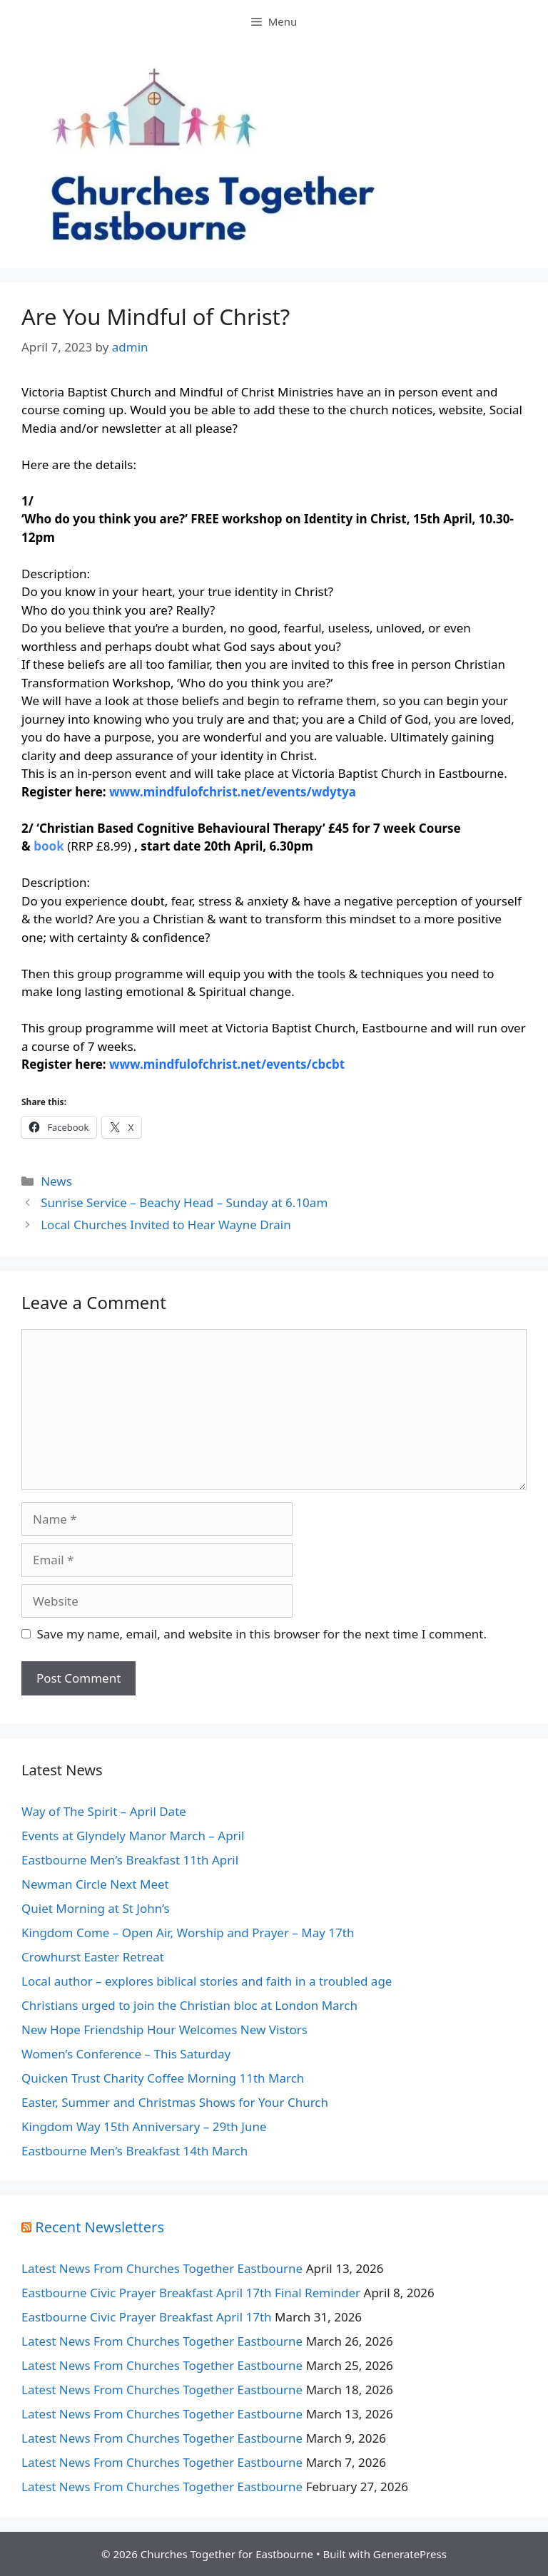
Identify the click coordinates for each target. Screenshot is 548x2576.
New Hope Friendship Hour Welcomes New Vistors (164, 2029)
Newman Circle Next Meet (95, 1884)
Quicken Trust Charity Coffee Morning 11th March (162, 2078)
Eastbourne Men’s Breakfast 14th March (134, 2151)
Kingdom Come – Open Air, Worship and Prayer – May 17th (187, 1932)
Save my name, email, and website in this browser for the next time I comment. (262, 1634)
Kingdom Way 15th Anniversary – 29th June (144, 2126)
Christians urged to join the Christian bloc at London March (189, 2005)
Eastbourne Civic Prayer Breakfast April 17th (146, 2317)
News (56, 1181)
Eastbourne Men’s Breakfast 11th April (129, 1860)
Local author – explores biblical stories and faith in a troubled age (206, 1981)
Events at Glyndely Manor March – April (132, 1835)
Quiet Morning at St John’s (95, 1908)
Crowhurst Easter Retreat (92, 1957)
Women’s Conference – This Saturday (125, 2054)
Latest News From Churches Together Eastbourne (162, 2268)
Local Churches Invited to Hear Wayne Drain (166, 1224)
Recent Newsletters (99, 2227)
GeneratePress (410, 2554)
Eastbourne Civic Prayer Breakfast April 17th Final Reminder (190, 2292)
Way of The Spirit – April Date (103, 1811)
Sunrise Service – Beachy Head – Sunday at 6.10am (184, 1202)
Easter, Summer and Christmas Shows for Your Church (174, 2102)
